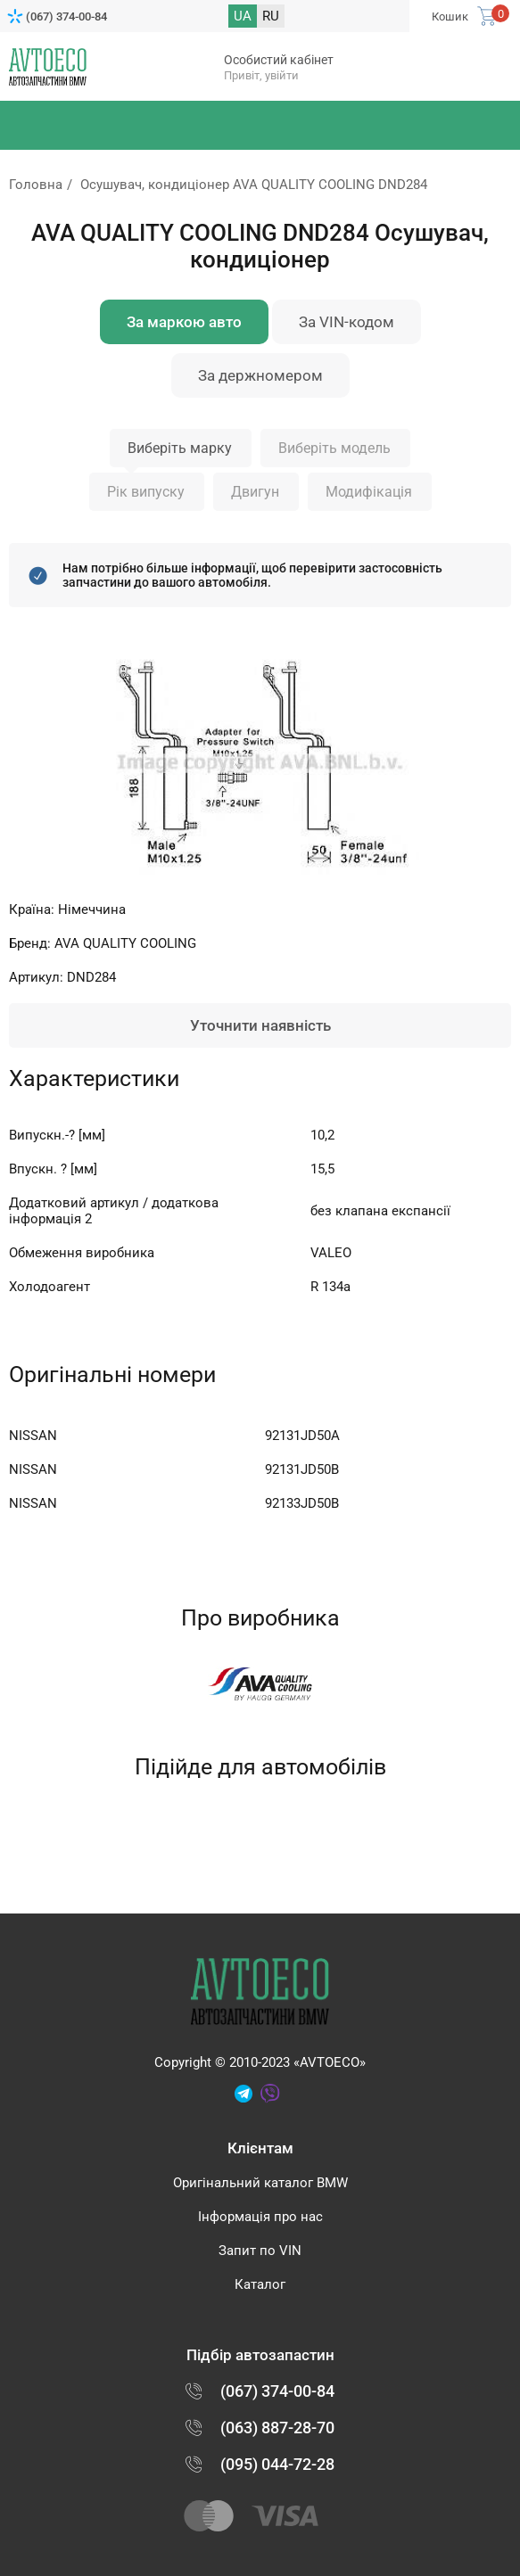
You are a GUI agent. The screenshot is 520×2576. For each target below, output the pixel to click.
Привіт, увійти (261, 75)
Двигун (255, 491)
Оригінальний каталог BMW (260, 2183)
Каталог (260, 2284)
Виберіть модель (334, 448)
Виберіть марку (180, 448)
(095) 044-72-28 (277, 2464)
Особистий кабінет (279, 60)
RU (270, 16)
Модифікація (369, 491)
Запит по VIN (260, 2251)
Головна (35, 185)
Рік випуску (146, 491)
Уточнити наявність (260, 1025)
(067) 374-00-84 (66, 16)
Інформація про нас (260, 2217)
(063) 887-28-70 (277, 2427)
